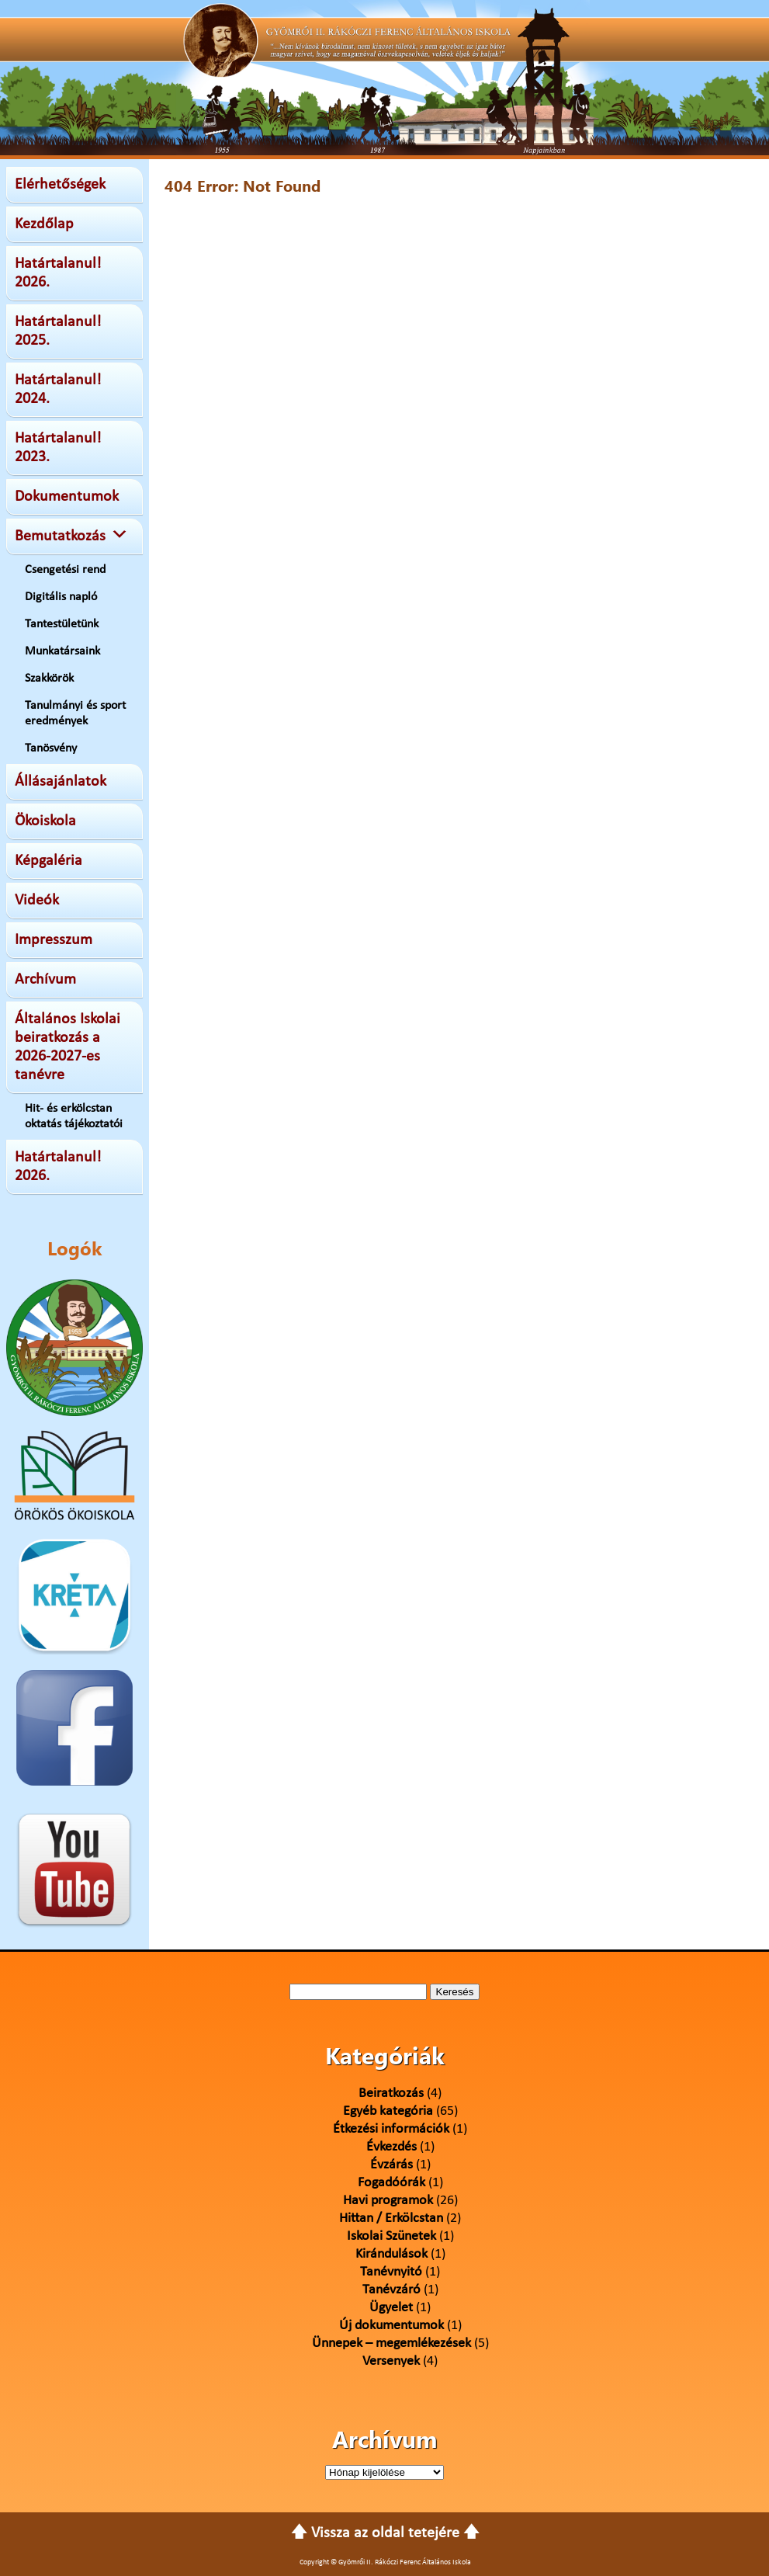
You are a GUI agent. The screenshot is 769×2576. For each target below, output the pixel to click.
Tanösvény (51, 748)
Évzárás (391, 2165)
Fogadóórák (391, 2182)
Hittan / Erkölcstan (391, 2218)
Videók (37, 900)
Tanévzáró (391, 2290)
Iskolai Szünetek (391, 2236)
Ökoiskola (45, 821)
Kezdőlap (44, 224)
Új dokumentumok (391, 2325)
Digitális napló (61, 597)
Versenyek (391, 2361)
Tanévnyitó (391, 2272)
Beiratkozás (391, 2093)
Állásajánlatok (60, 782)
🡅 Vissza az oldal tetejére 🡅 (385, 2533)
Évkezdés (391, 2147)
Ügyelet (391, 2307)
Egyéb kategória (388, 2111)
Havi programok (388, 2200)
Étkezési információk (391, 2129)
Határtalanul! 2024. (58, 390)
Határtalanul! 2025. (58, 331)
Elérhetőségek (60, 185)
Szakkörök (49, 678)
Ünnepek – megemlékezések (391, 2343)
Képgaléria (48, 861)
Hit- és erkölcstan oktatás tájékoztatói (74, 1116)
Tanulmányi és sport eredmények (75, 713)
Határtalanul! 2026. (58, 273)
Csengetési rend (65, 570)
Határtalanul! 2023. (58, 448)
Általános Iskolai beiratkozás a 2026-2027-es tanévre (67, 1047)
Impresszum (53, 940)
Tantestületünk (62, 624)
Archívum (45, 980)
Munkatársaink (62, 651)
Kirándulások (391, 2254)
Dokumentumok (67, 497)
